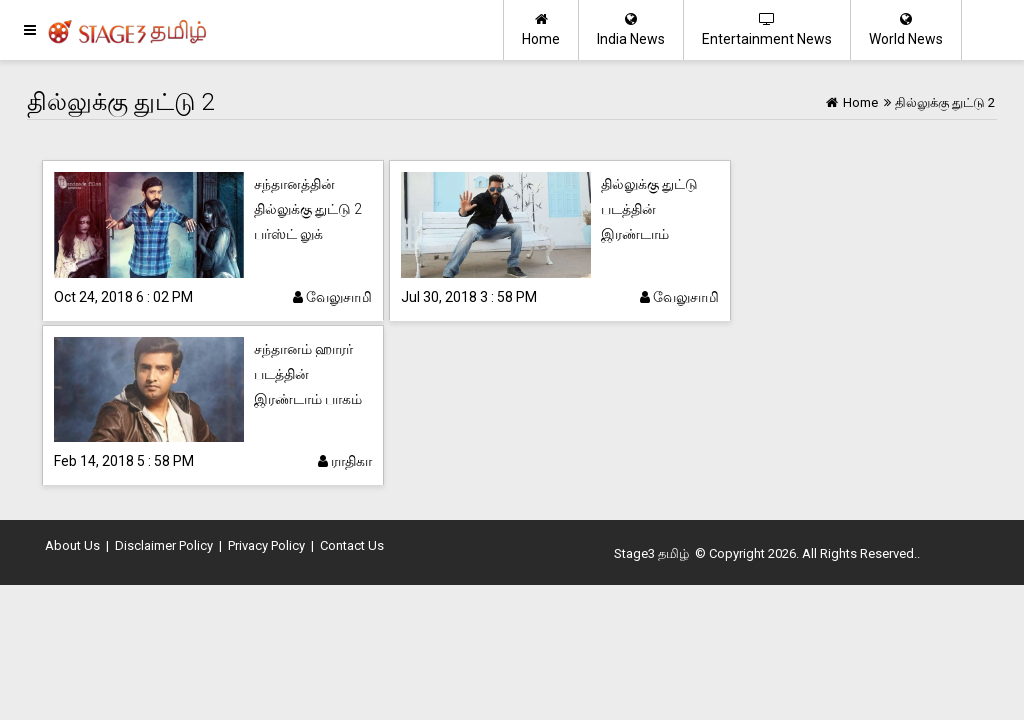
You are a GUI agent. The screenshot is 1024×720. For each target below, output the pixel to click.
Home (541, 29)
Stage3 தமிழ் (651, 553)
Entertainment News (767, 29)
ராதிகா (345, 461)
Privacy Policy (266, 545)
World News (906, 29)
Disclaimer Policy (164, 545)
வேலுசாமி (332, 297)
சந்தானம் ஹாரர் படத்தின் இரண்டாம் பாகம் (308, 374)
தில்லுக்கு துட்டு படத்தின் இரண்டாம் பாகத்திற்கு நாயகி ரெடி (656, 234)
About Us (72, 545)
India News (631, 29)
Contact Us (352, 545)
